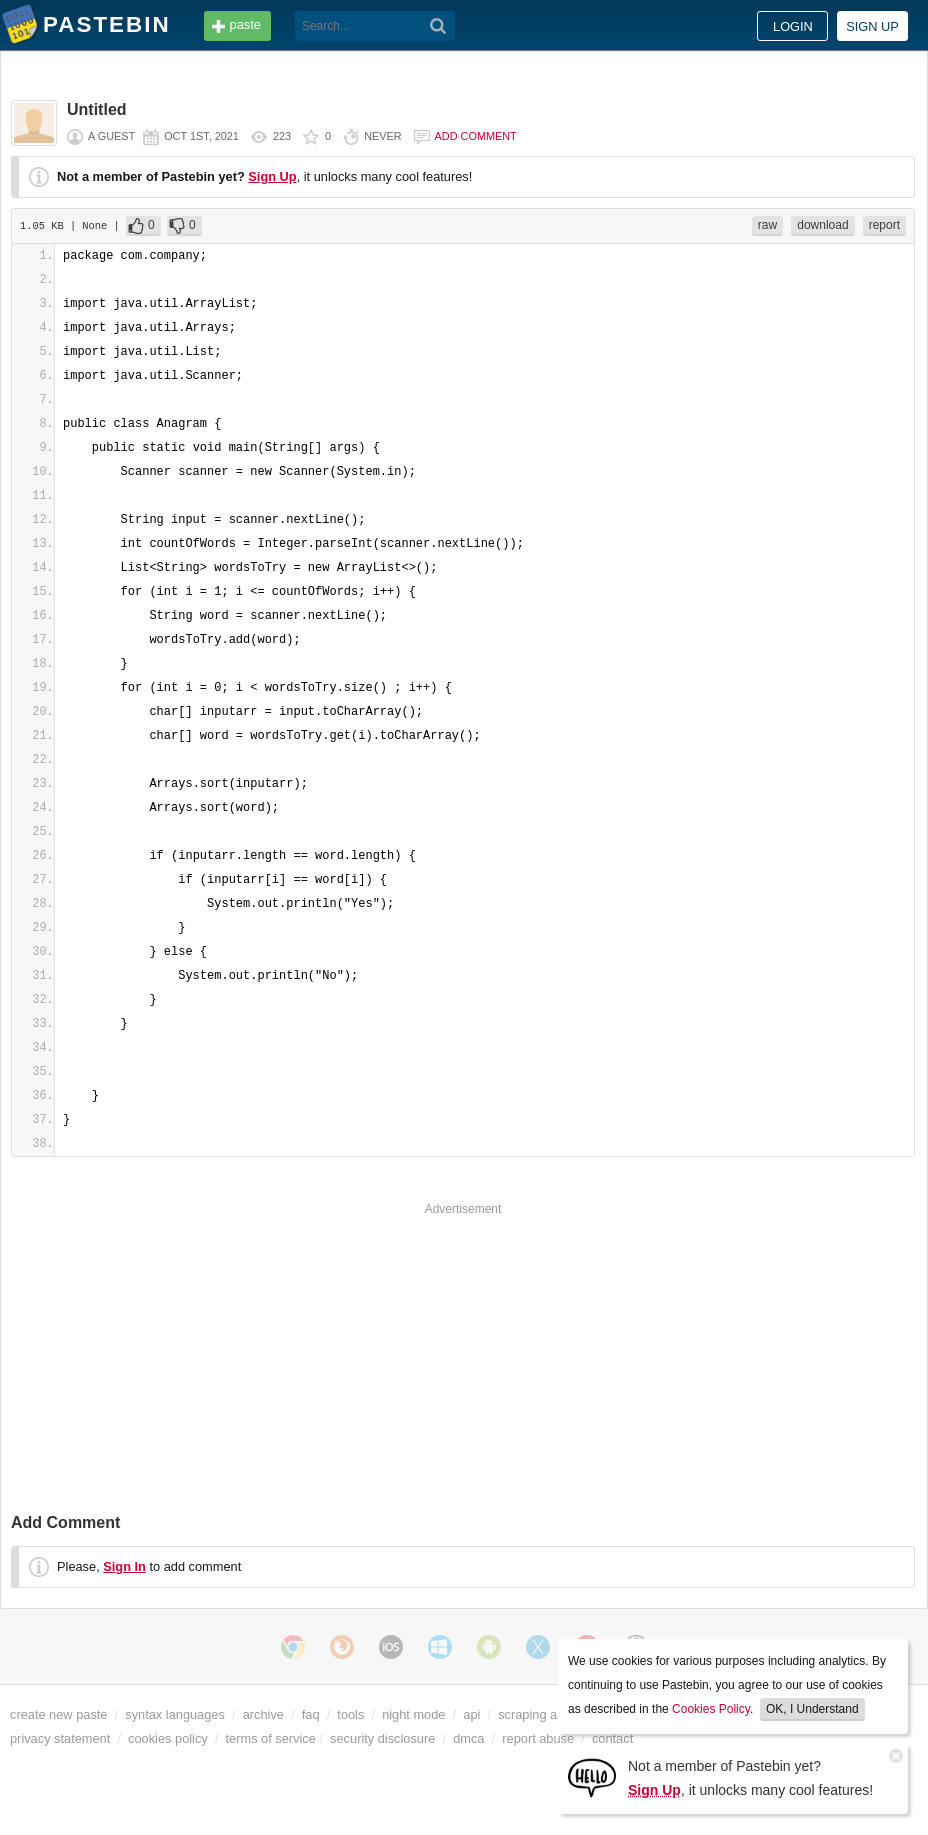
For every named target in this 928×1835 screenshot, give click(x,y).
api (471, 1714)
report (884, 225)
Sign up (872, 26)
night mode (413, 1714)
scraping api (532, 1714)
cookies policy (168, 1738)
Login (793, 26)
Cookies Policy (711, 1709)
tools (350, 1714)
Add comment (476, 136)
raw (767, 225)
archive (263, 1714)
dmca (468, 1738)
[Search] (438, 26)
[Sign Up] (592, 1776)
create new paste (58, 1714)
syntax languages (175, 1714)
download (822, 225)
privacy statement (60, 1738)
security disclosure (382, 1738)
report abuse (538, 1738)
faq (311, 1714)
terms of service (271, 1738)
